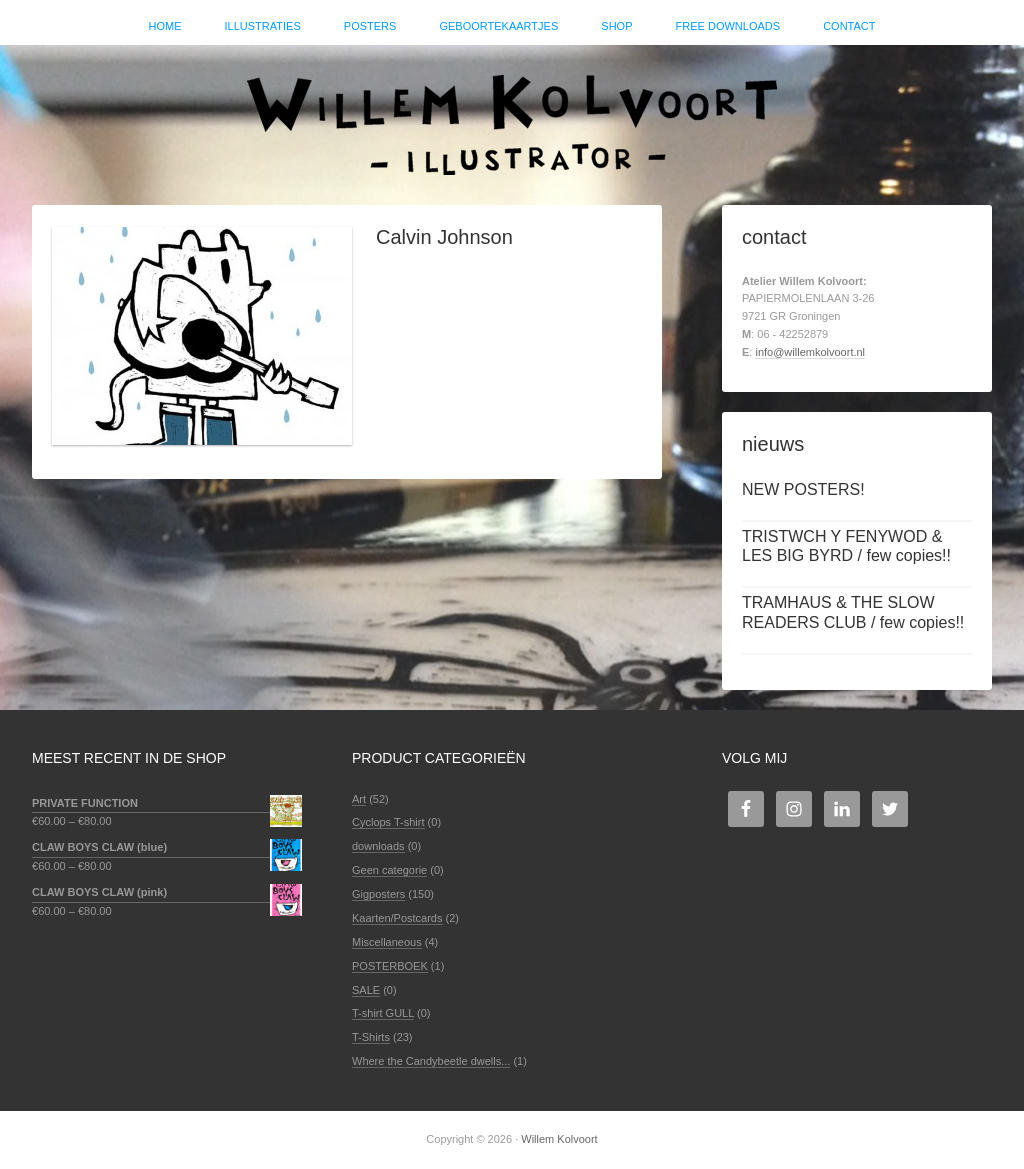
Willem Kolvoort (512, 115)
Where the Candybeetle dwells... (431, 1061)
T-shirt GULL (383, 1013)
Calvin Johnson (444, 237)
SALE (366, 990)
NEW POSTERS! (803, 489)
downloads (378, 846)
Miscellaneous (387, 942)
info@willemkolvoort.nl (810, 352)
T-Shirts (371, 1037)
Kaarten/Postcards (397, 918)
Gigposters (378, 894)
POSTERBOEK (390, 966)
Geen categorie (389, 870)
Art (359, 799)
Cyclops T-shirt (388, 822)
